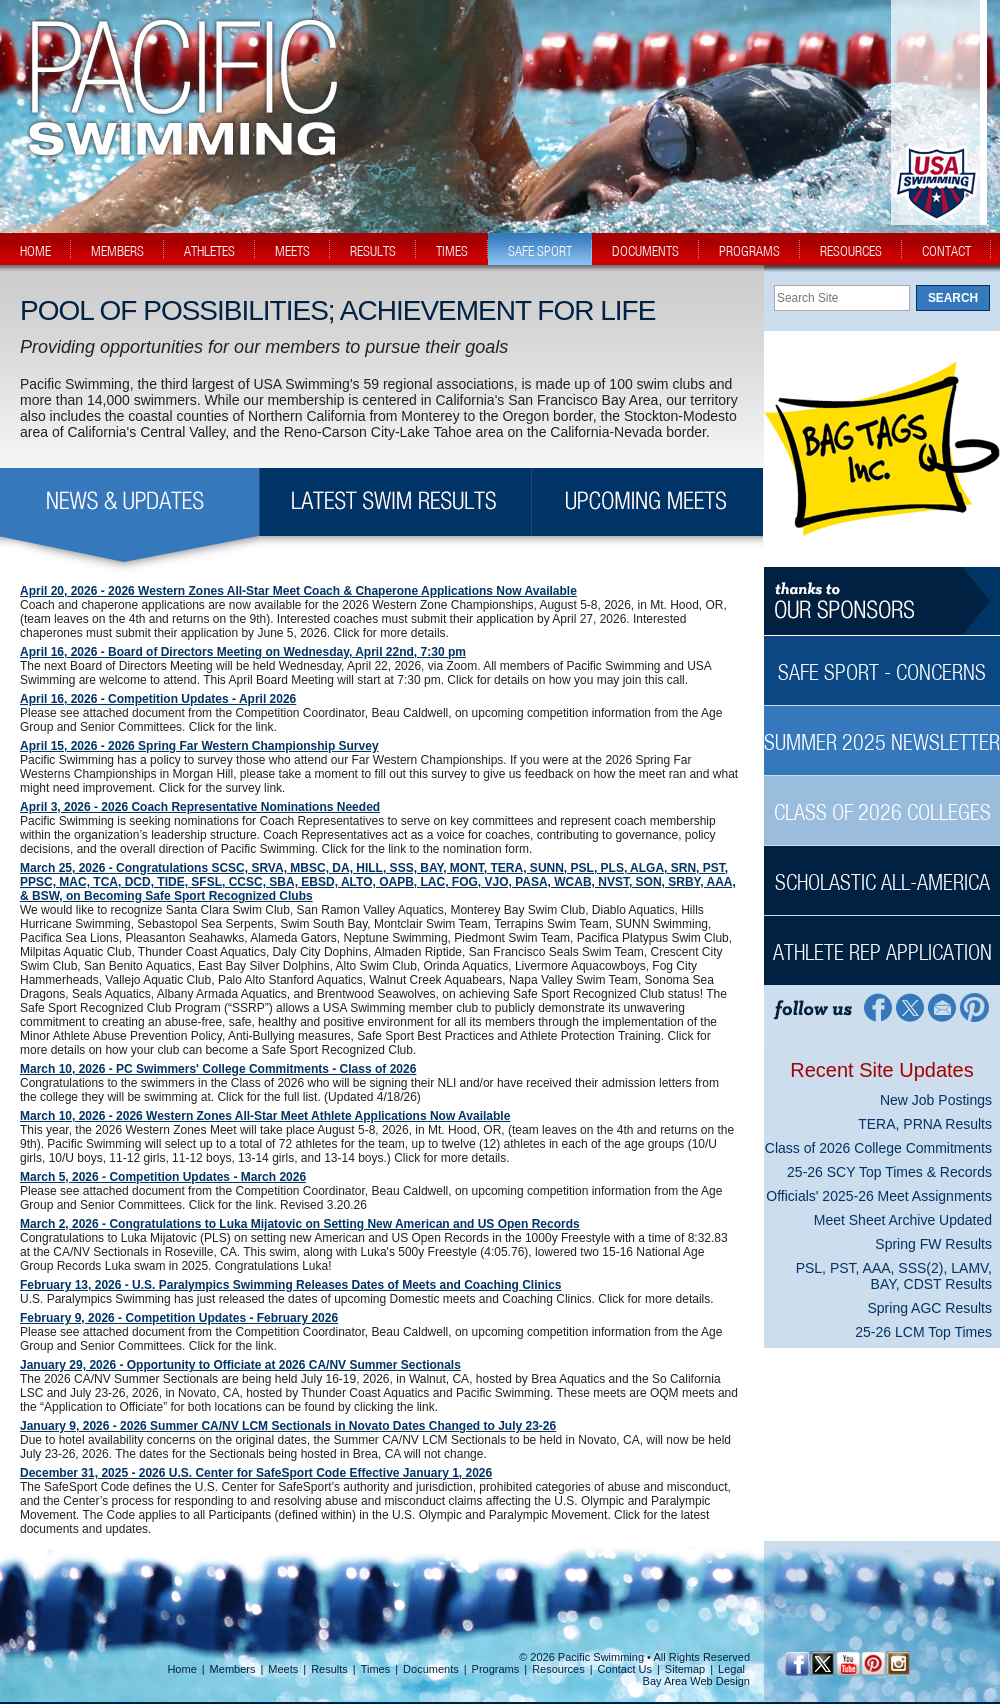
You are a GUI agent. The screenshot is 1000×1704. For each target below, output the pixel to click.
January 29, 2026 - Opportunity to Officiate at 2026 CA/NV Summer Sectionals (240, 1365)
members (117, 251)
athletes (209, 251)
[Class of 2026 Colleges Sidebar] (882, 801)
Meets (283, 1669)
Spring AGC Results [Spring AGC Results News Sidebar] (930, 1308)
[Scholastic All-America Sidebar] (882, 871)
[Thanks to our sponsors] (882, 601)
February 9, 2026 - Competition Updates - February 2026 (179, 1318)
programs (749, 251)
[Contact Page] (942, 1006)
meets (292, 251)
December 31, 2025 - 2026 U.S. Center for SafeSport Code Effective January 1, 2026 (256, 1473)
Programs (496, 1669)
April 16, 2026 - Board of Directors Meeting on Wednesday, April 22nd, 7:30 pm (243, 652)
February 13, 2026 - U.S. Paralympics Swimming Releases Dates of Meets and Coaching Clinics (291, 1285)
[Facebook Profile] (876, 1006)
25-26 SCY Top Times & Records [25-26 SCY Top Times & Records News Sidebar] (889, 1172)
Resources (558, 1669)
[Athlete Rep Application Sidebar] (882, 941)
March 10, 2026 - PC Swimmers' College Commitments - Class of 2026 (218, 1069)
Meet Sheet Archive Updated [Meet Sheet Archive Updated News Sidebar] (903, 1220)
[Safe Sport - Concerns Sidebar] (882, 661)
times (452, 251)
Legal (731, 1669)
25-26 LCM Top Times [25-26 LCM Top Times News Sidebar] (923, 1332)
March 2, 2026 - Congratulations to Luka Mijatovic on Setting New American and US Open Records (300, 1224)
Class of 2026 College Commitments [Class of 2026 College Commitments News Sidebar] (878, 1148)
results (373, 251)
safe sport (540, 251)
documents (645, 251)
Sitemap (685, 1669)
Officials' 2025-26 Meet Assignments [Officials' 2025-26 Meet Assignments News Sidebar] (879, 1196)
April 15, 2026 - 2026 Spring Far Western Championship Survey (199, 746)
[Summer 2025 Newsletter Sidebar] (882, 731)
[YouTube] (847, 1663)
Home (181, 1669)
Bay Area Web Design (696, 1681)
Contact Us (625, 1669)
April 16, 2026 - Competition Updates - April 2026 (158, 699)
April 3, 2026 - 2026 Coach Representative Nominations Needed (200, 807)
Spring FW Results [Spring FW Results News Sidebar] (933, 1244)
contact (946, 251)
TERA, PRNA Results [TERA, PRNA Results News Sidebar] (925, 1124)
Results (329, 1669)
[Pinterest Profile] (975, 1006)
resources (851, 251)
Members (233, 1669)
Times (376, 1669)
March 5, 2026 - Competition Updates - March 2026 (163, 1177)
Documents (431, 1669)
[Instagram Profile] (897, 1663)
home (35, 251)
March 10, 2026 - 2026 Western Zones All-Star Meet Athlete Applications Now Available (265, 1116)
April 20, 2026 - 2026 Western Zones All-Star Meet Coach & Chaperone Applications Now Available (298, 591)
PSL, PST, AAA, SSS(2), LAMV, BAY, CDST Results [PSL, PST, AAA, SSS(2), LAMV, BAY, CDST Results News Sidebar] (894, 1276)
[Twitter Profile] (909, 1006)
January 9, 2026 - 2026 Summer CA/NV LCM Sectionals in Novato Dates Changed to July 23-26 (288, 1426)
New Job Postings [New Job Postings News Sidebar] (936, 1100)
